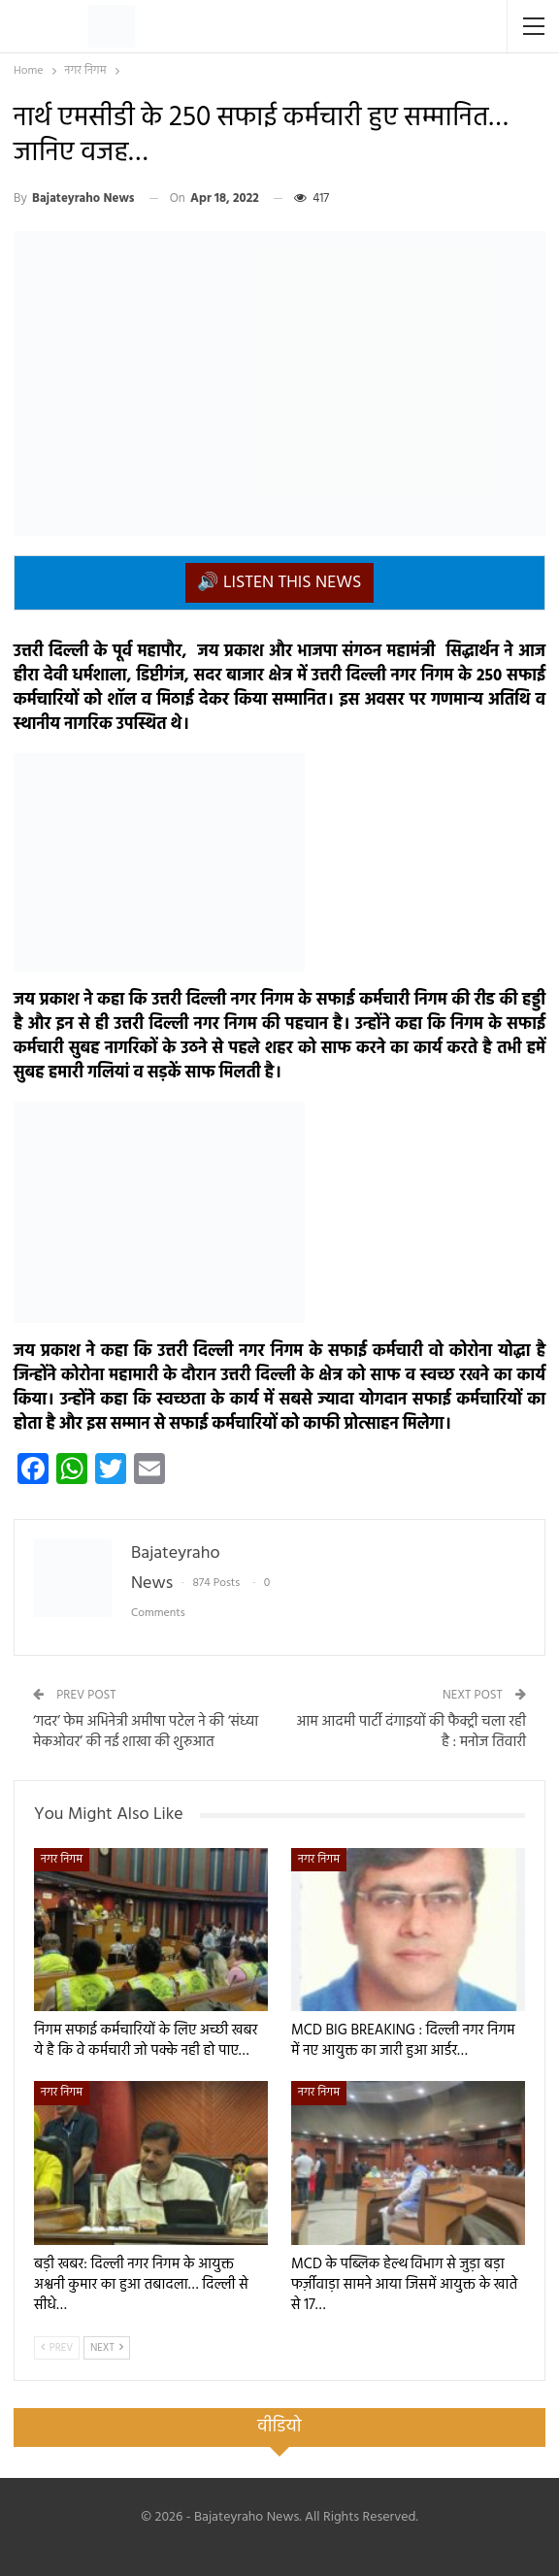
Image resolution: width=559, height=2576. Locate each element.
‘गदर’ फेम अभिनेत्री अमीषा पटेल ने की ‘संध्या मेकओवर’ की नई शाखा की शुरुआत (145, 1732)
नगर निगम (61, 1859)
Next (106, 2348)
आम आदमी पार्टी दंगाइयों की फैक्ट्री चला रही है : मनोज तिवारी (411, 1732)
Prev (57, 2348)
